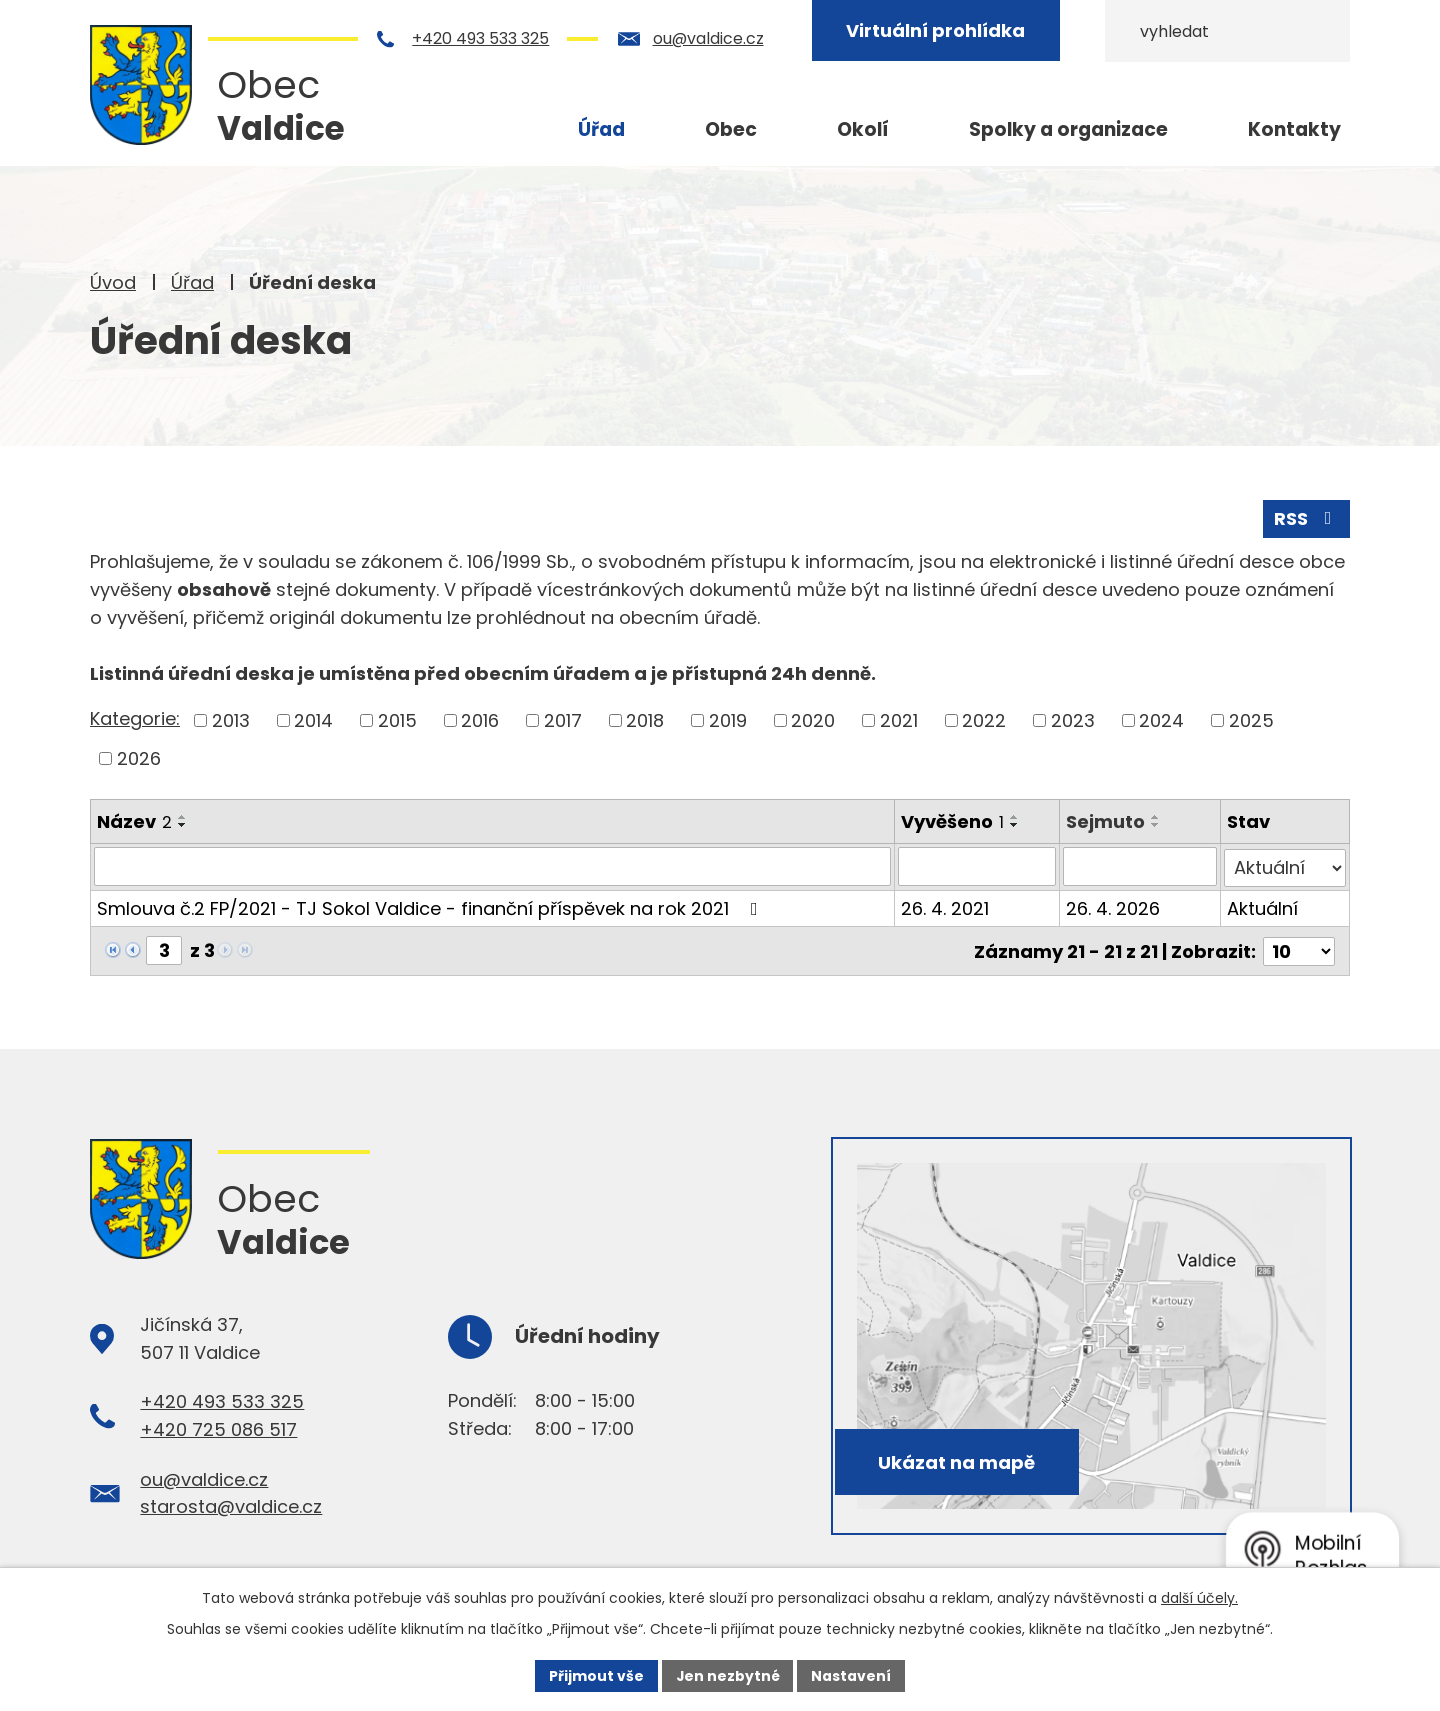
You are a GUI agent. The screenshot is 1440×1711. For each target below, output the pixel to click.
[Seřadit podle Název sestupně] (183, 824)
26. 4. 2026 (1114, 906)
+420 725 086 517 (218, 1427)
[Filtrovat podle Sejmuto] (1141, 866)
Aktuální (1262, 906)
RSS (1307, 518)
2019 (728, 720)
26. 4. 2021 (946, 906)
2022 (984, 720)
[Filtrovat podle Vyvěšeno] (978, 866)
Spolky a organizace (1068, 129)
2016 (480, 720)
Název (134, 820)
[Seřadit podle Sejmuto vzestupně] (1157, 816)
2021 (899, 720)
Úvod (113, 282)
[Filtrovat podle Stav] (1285, 866)
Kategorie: (135, 718)
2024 (1161, 720)
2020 (813, 720)
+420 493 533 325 (492, 38)
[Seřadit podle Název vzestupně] (183, 816)
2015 (397, 720)
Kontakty (1294, 129)
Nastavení (852, 1675)
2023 (1073, 720)
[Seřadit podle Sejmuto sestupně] (1157, 824)
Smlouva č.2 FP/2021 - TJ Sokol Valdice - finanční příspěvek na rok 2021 (431, 906)
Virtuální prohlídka (947, 30)
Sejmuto (1106, 820)
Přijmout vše (595, 1675)
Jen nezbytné (727, 1675)
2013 (231, 720)
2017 (563, 720)
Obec (731, 129)
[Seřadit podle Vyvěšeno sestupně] (1016, 824)
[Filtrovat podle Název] (493, 866)
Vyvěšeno (953, 820)
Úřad (192, 282)
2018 (645, 720)
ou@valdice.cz (719, 38)
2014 (313, 720)
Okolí (863, 129)
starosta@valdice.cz (231, 1504)
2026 (139, 757)
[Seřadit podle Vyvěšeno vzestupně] (1016, 816)
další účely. (1199, 1597)
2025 (1251, 720)
